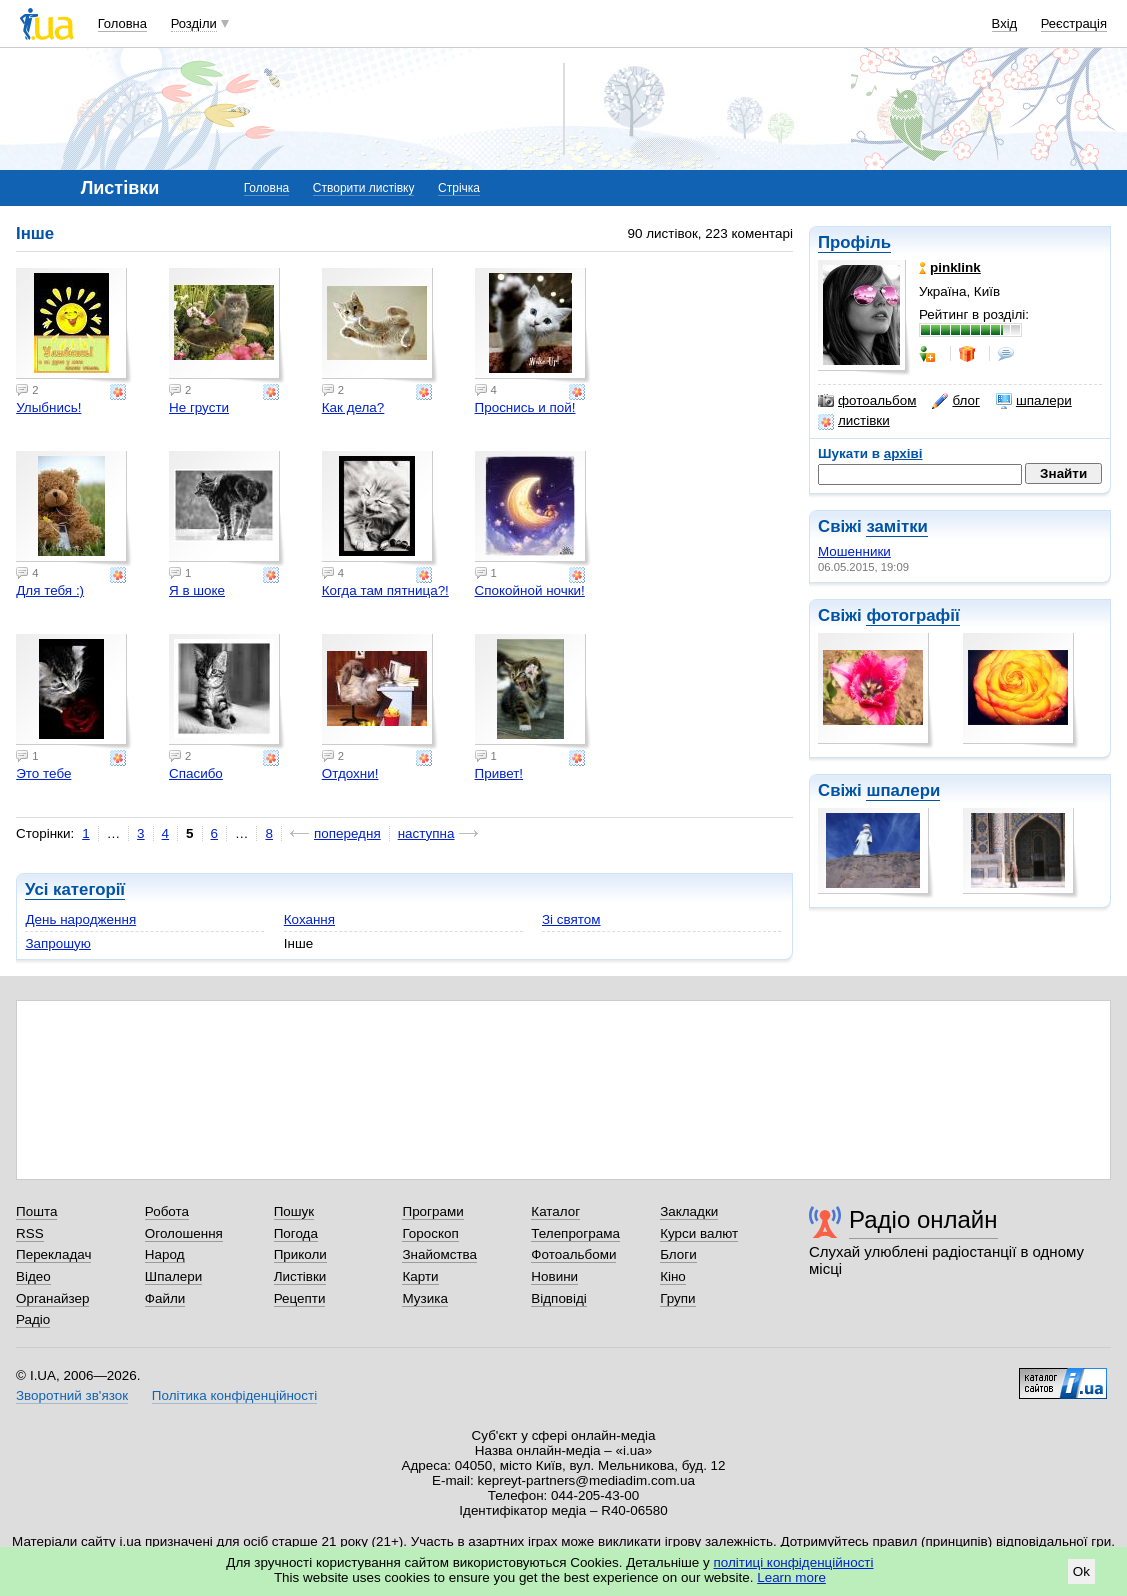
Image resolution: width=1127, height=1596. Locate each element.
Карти (420, 1276)
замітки (897, 526)
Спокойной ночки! (530, 590)
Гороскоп (430, 1233)
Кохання (309, 919)
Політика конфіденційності (234, 1395)
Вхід (1005, 23)
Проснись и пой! (525, 407)
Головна (122, 23)
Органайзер (52, 1298)
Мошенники (854, 551)
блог (955, 401)
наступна (426, 833)
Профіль (854, 242)
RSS (30, 1233)
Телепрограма (575, 1233)
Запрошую (57, 943)
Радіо (33, 1319)
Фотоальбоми (573, 1254)
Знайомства (439, 1254)
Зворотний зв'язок (72, 1395)
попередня (347, 833)
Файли (165, 1298)
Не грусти (199, 407)
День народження (80, 919)
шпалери (1034, 401)
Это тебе (43, 773)
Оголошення (184, 1233)
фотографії (912, 615)
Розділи (194, 23)
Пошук (294, 1211)
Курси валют (699, 1233)
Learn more (791, 1577)
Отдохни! (350, 773)
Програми (432, 1211)
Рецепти (300, 1298)
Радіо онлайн (923, 1219)
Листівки (300, 1276)
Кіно (673, 1276)
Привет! (499, 773)
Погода (296, 1233)
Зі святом (571, 919)
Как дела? (353, 407)
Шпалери (173, 1276)
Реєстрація (1074, 23)
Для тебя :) (50, 590)
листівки (854, 421)
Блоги (678, 1254)
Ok (1081, 1571)
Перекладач (53, 1254)
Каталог (555, 1211)
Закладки (689, 1211)
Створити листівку (364, 188)
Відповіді (559, 1298)
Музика (424, 1298)
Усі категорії (75, 889)
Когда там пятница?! (385, 590)
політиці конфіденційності (794, 1562)
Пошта (36, 1211)
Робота (167, 1211)
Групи (677, 1298)
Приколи (300, 1254)
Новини (554, 1276)
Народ (165, 1254)
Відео (33, 1276)
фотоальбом (867, 401)
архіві (903, 453)
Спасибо (196, 773)
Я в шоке (197, 590)
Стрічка (459, 188)
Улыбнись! (48, 407)
